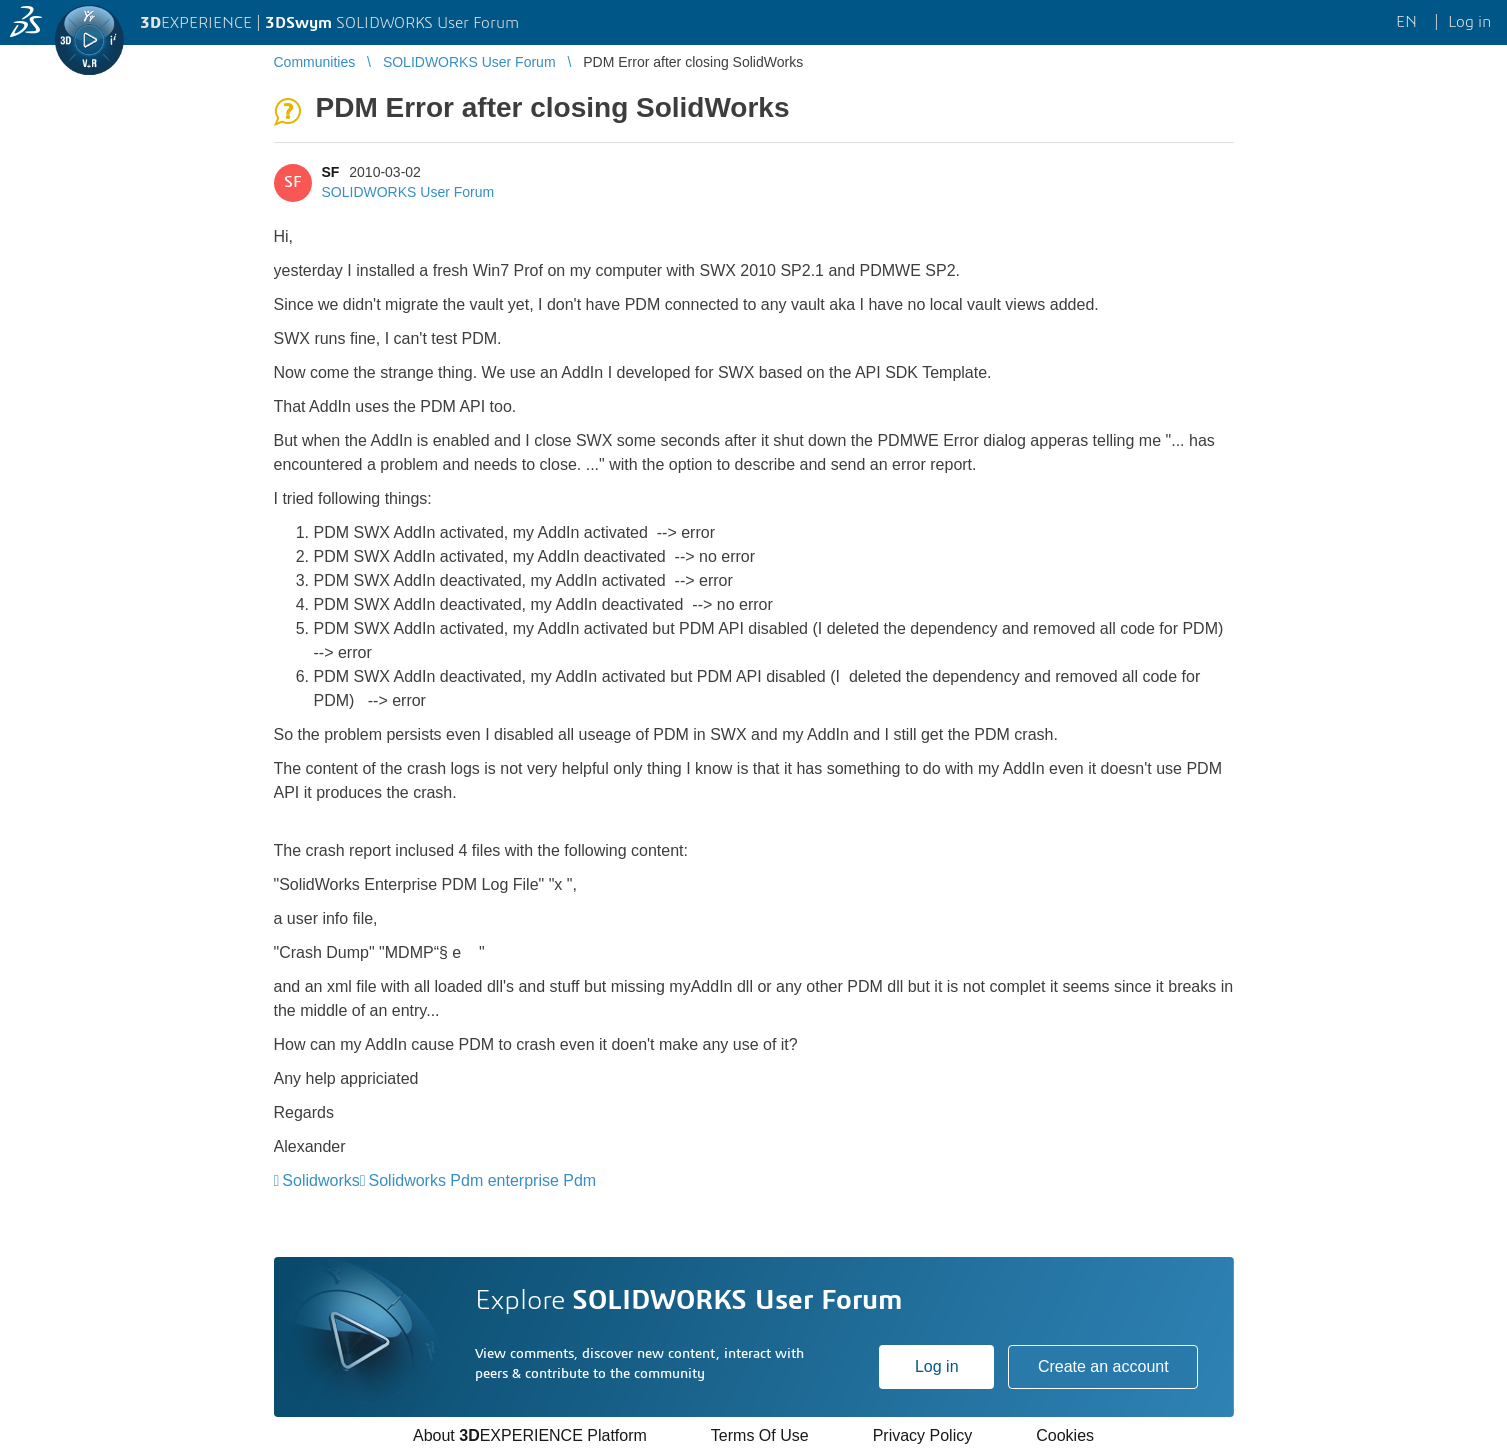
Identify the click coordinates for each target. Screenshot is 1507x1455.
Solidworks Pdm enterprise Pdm (483, 1180)
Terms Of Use (760, 1435)
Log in (937, 1366)
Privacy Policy (923, 1435)
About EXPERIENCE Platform (530, 1435)
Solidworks (320, 1180)
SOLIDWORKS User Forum (408, 192)
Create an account (1103, 1366)
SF (331, 172)
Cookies (1065, 1435)
